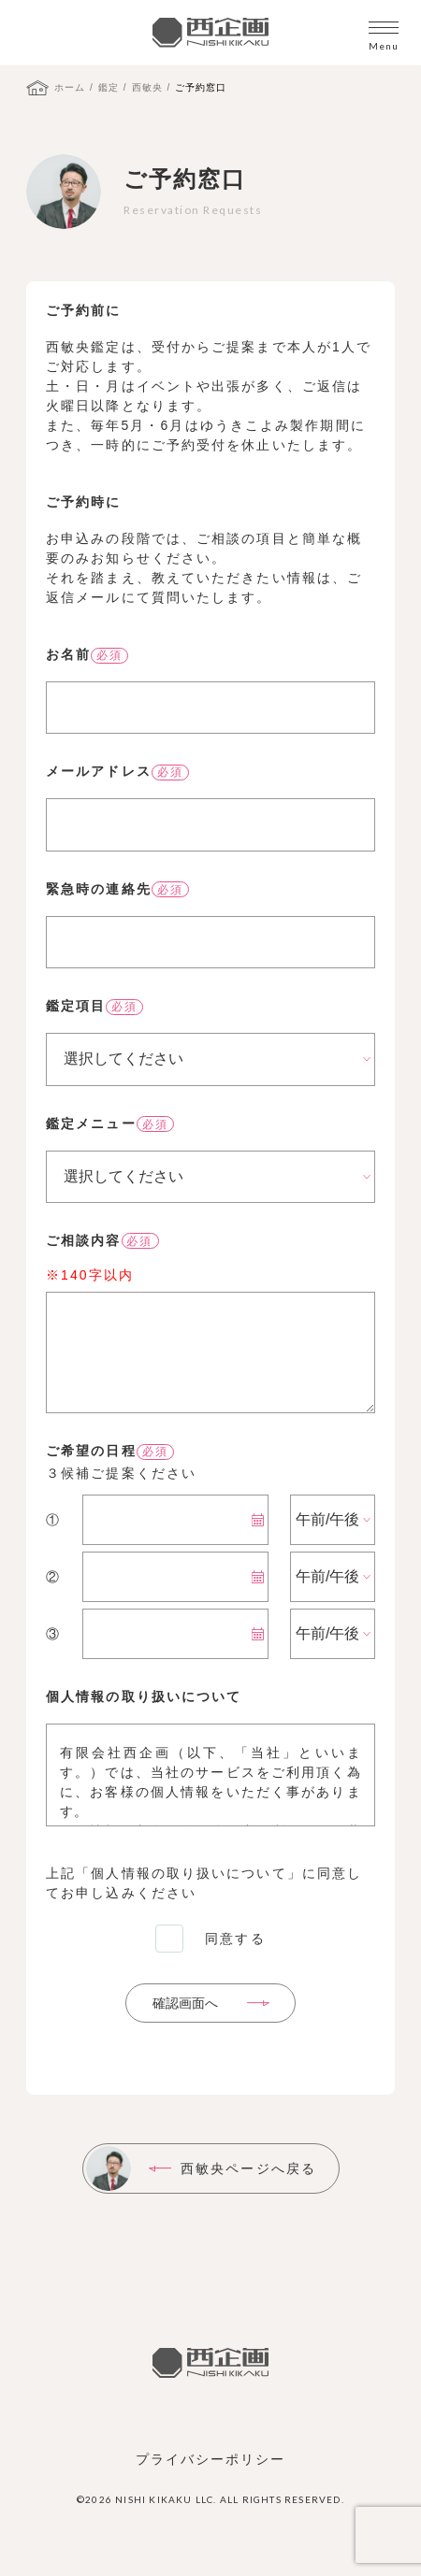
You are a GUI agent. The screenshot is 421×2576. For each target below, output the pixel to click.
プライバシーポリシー (211, 2459)
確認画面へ (185, 2003)
